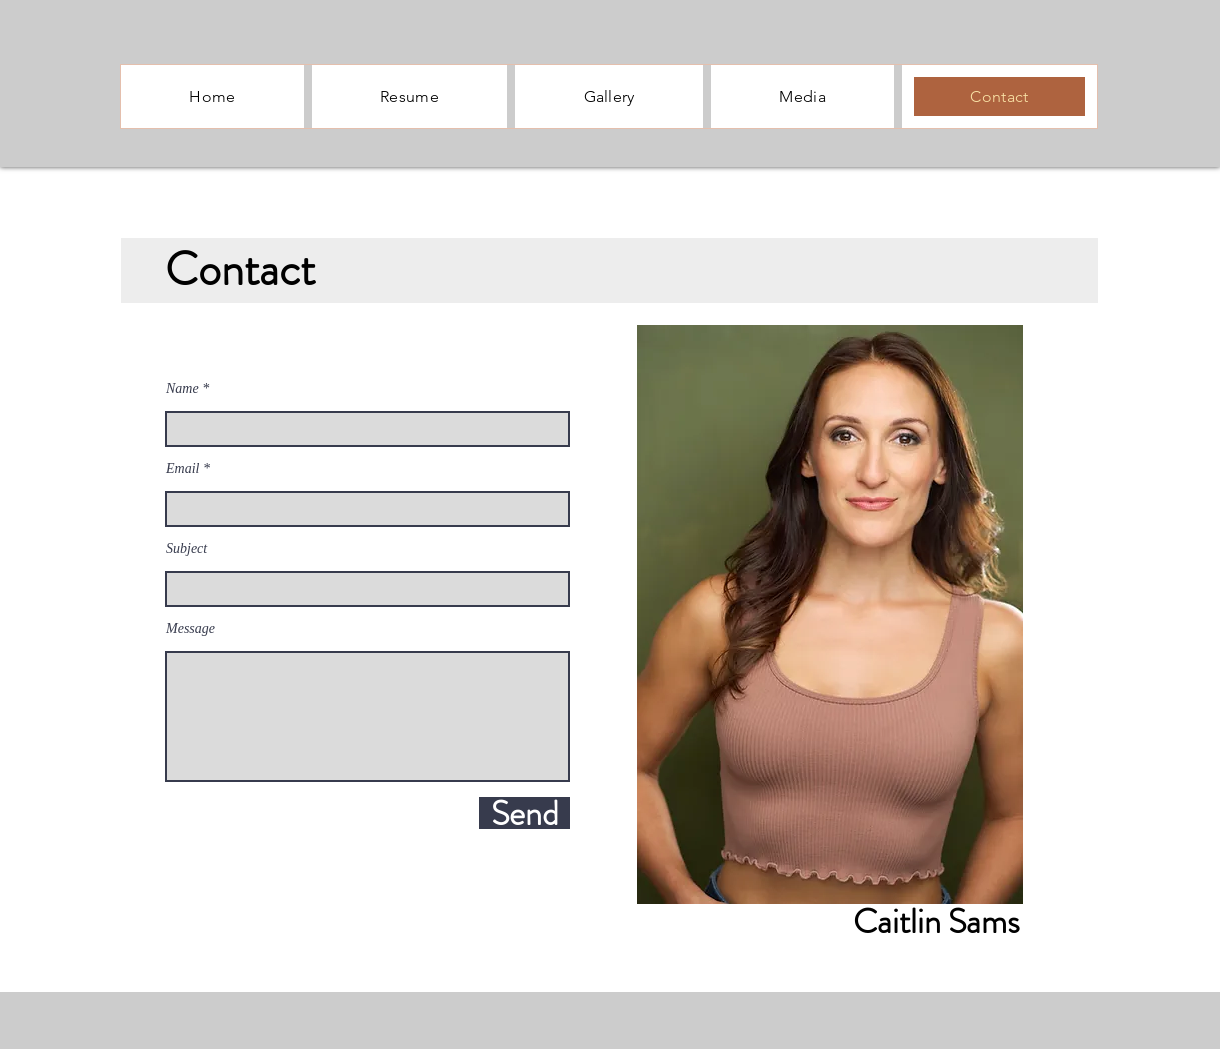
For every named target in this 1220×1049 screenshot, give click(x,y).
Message (190, 629)
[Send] (524, 813)
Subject (186, 549)
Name (182, 389)
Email (182, 469)
